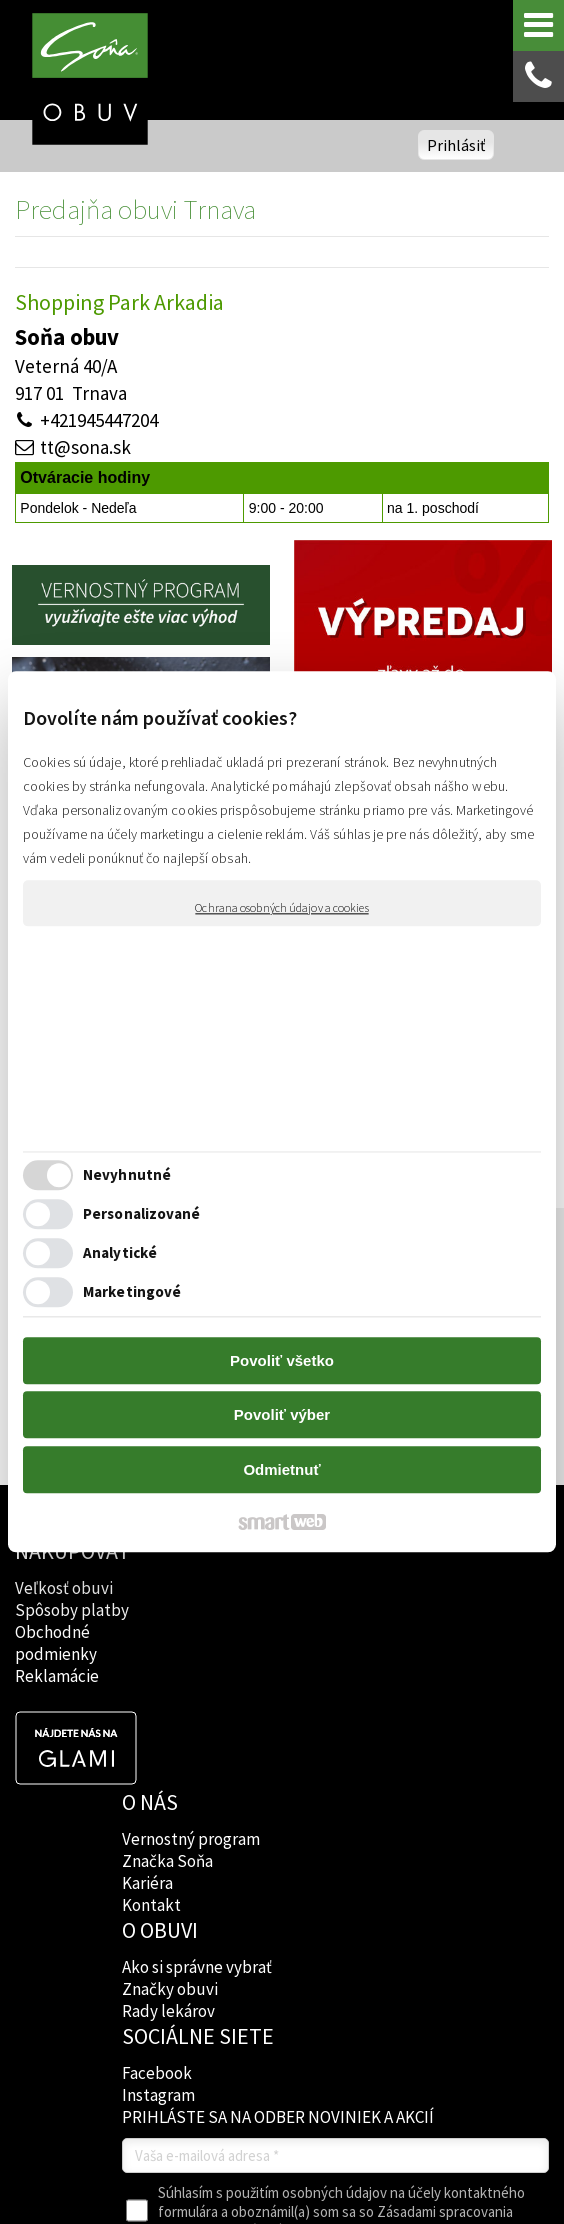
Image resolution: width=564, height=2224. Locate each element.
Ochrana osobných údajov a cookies (281, 907)
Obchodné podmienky (56, 1643)
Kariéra (149, 1626)
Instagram (379, 1610)
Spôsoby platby (72, 1610)
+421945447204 (99, 420)
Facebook (378, 1588)
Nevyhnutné (127, 1175)
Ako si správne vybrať (261, 1582)
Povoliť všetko (282, 1360)
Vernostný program (160, 1571)
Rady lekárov (279, 1648)
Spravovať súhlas (378, 2102)
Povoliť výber (282, 1415)
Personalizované (142, 1214)
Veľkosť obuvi (64, 1588)
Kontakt (153, 1648)
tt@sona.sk (85, 447)
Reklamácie (57, 1676)
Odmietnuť (281, 1469)
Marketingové (132, 1292)
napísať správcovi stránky (440, 2085)
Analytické (120, 1253)
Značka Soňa (169, 1604)
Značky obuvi (281, 1626)
